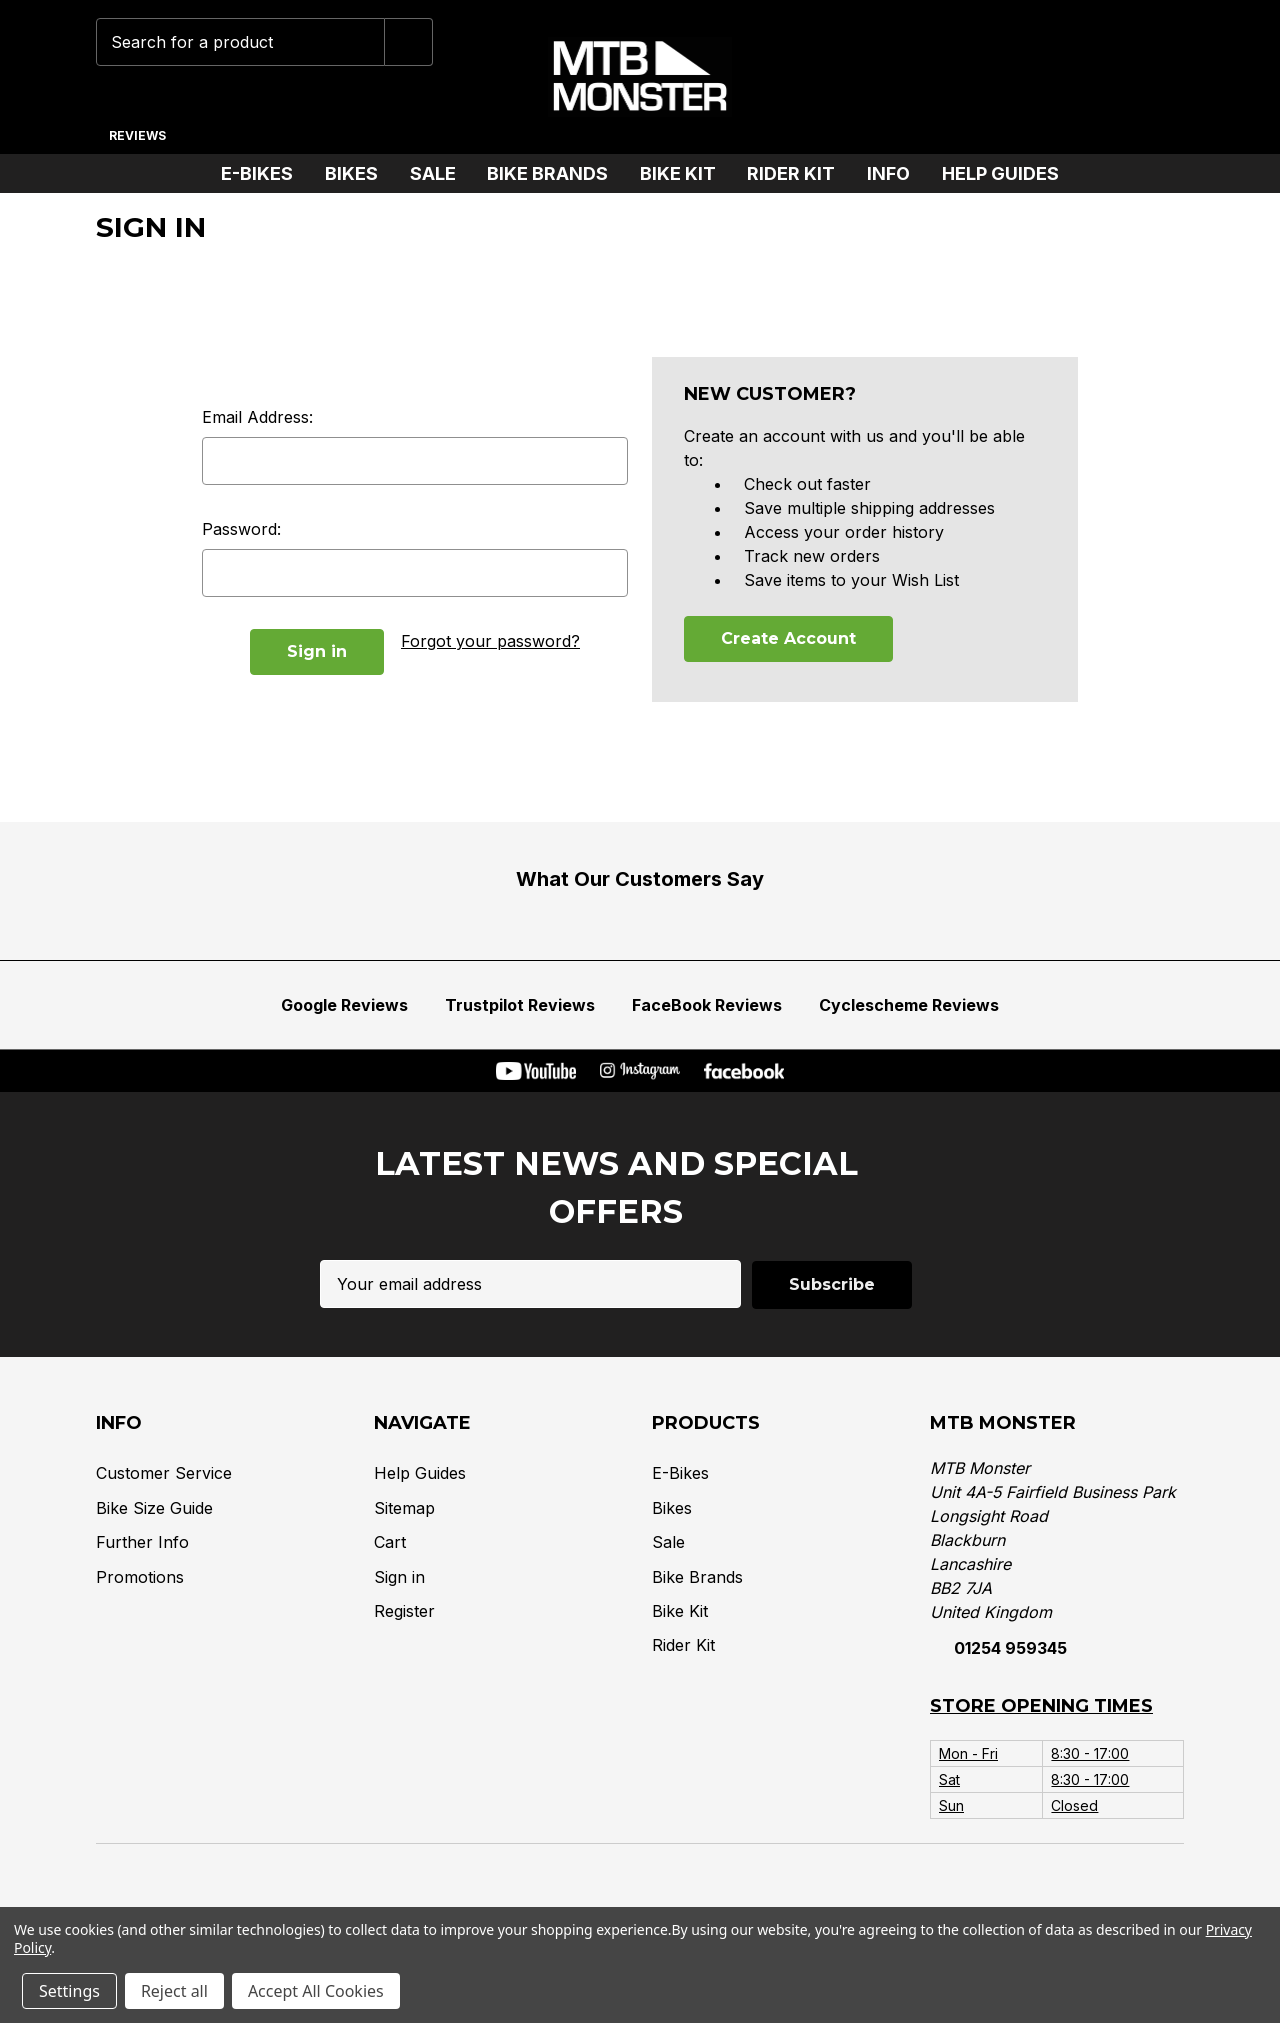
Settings (69, 1991)
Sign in (399, 1576)
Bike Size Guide (154, 1507)
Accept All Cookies (316, 1991)
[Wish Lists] (1031, 77)
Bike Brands (555, 173)
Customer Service (164, 1473)
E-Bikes (265, 173)
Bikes (359, 173)
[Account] (1093, 77)
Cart (390, 1541)
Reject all (174, 1991)
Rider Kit (799, 173)
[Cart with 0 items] (1155, 77)
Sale (441, 173)
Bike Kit (686, 173)
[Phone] (969, 77)
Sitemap (404, 1507)
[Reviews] (137, 128)
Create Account (788, 638)
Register (404, 1610)
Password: (241, 529)
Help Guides (1000, 173)
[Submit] (409, 42)
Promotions (140, 1576)
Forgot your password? (490, 641)
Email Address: (257, 417)
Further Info (142, 1541)
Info (896, 173)
